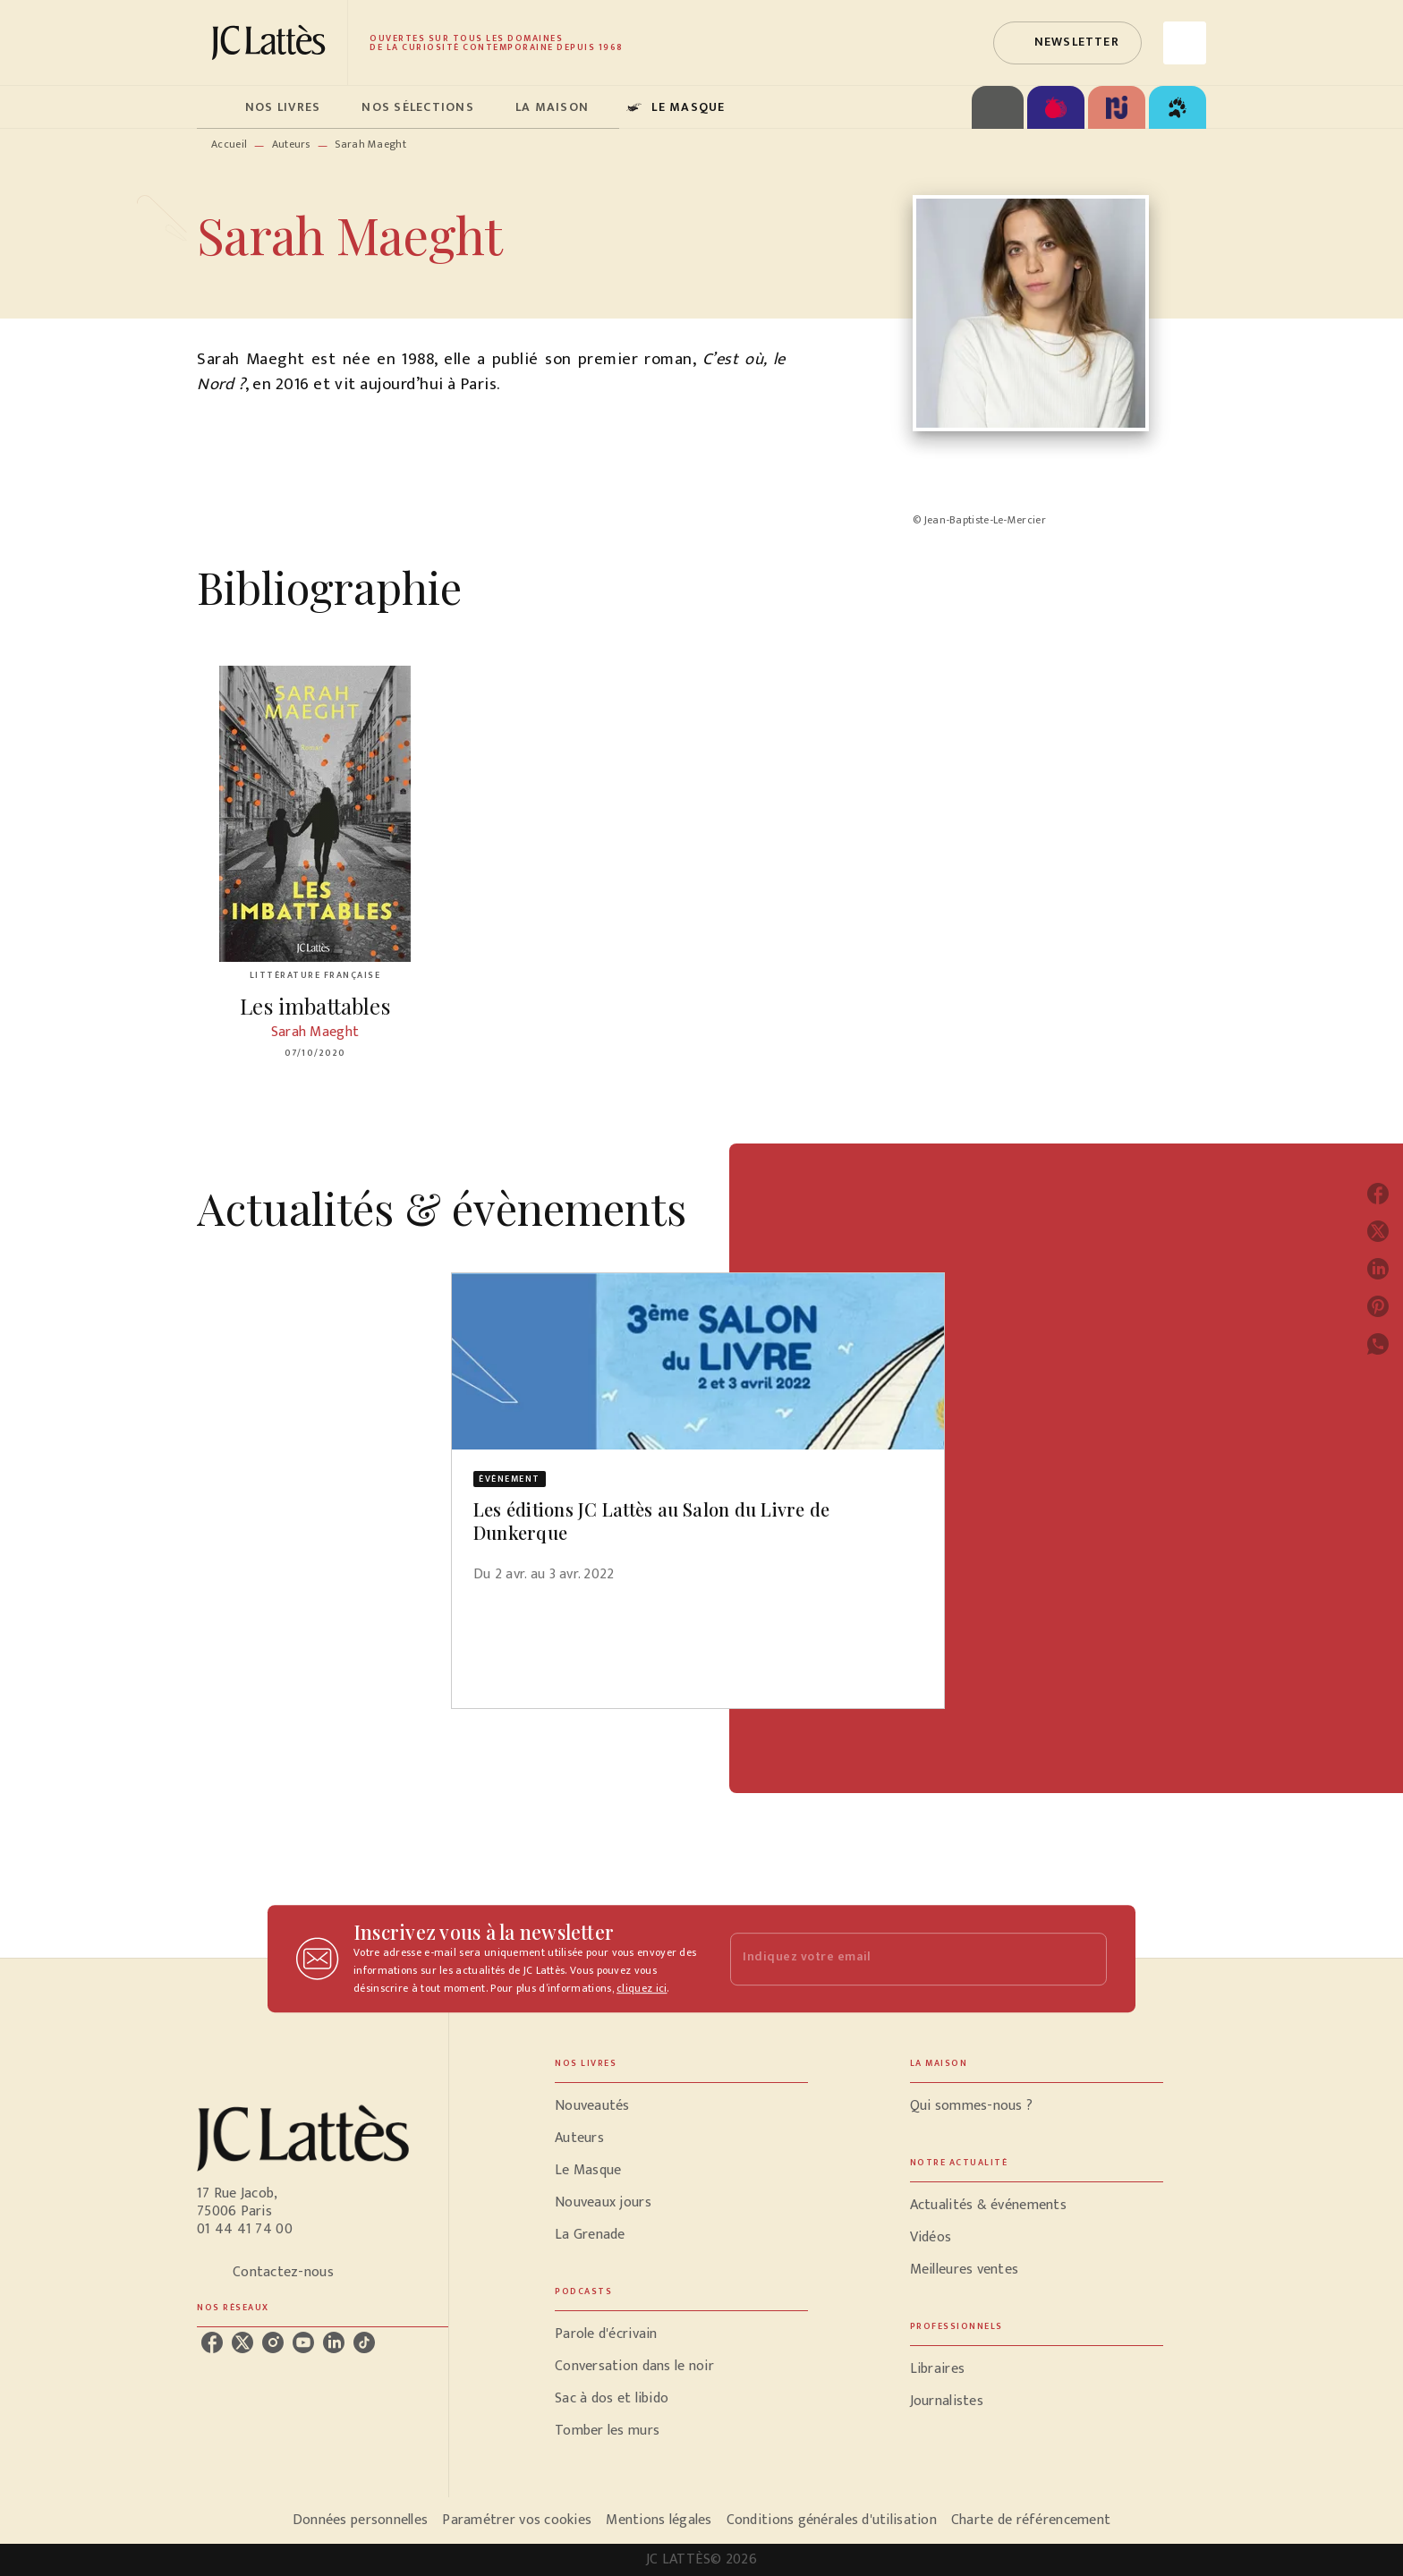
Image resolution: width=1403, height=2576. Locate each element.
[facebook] (212, 2342)
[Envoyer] (1085, 1958)
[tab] (215, 107)
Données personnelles (360, 2520)
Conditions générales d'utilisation (832, 2520)
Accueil (229, 144)
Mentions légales (658, 2520)
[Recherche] (1184, 42)
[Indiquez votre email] (896, 1959)
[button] (1067, 42)
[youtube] (303, 2342)
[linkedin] (334, 2342)
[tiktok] (364, 2342)
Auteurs (291, 144)
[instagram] (273, 2342)
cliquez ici (641, 1988)
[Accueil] (272, 42)
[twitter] (242, 2342)
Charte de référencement (1030, 2520)
